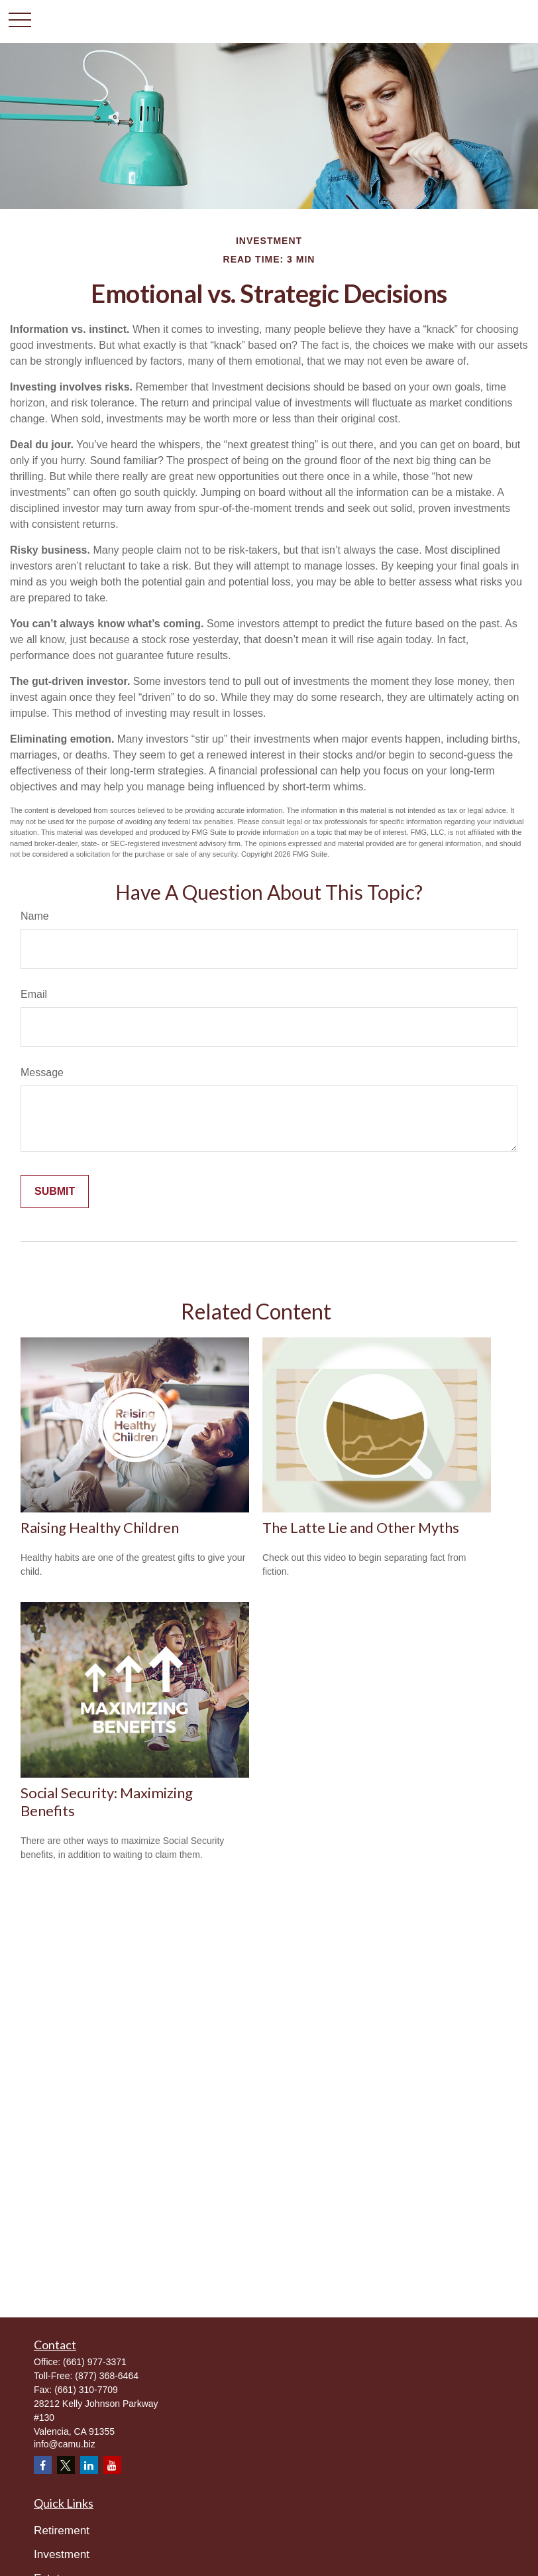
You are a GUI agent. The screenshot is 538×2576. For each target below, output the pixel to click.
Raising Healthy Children (100, 1527)
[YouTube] (112, 2465)
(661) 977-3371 (95, 2362)
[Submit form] (55, 1191)
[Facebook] (43, 2465)
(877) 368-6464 (106, 2375)
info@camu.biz (64, 2444)
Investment (61, 2554)
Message (42, 1072)
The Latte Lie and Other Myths (360, 1527)
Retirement (61, 2530)
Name (35, 916)
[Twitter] (66, 2465)
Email (34, 994)
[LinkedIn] (89, 2465)
